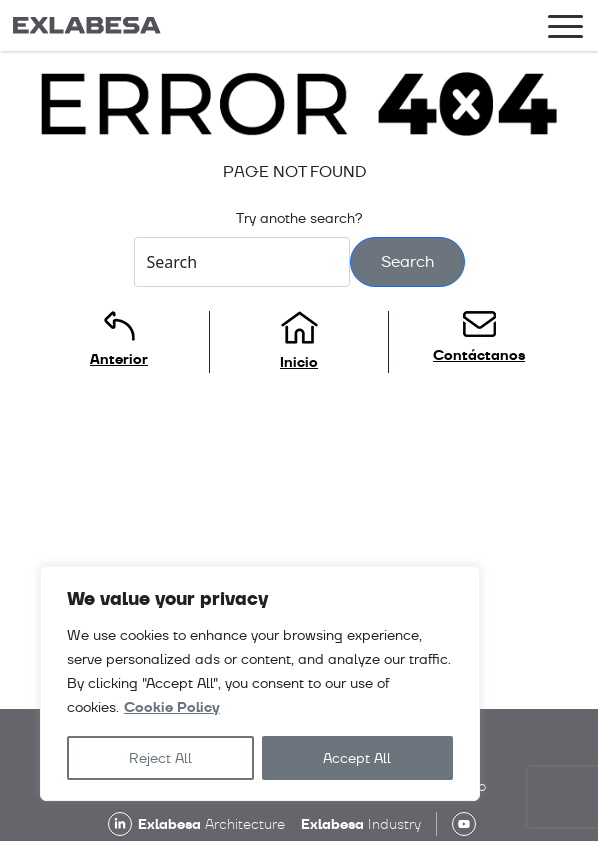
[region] (260, 683)
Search (407, 261)
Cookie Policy (172, 707)
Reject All (160, 758)
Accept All (357, 758)
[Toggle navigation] (565, 30)
